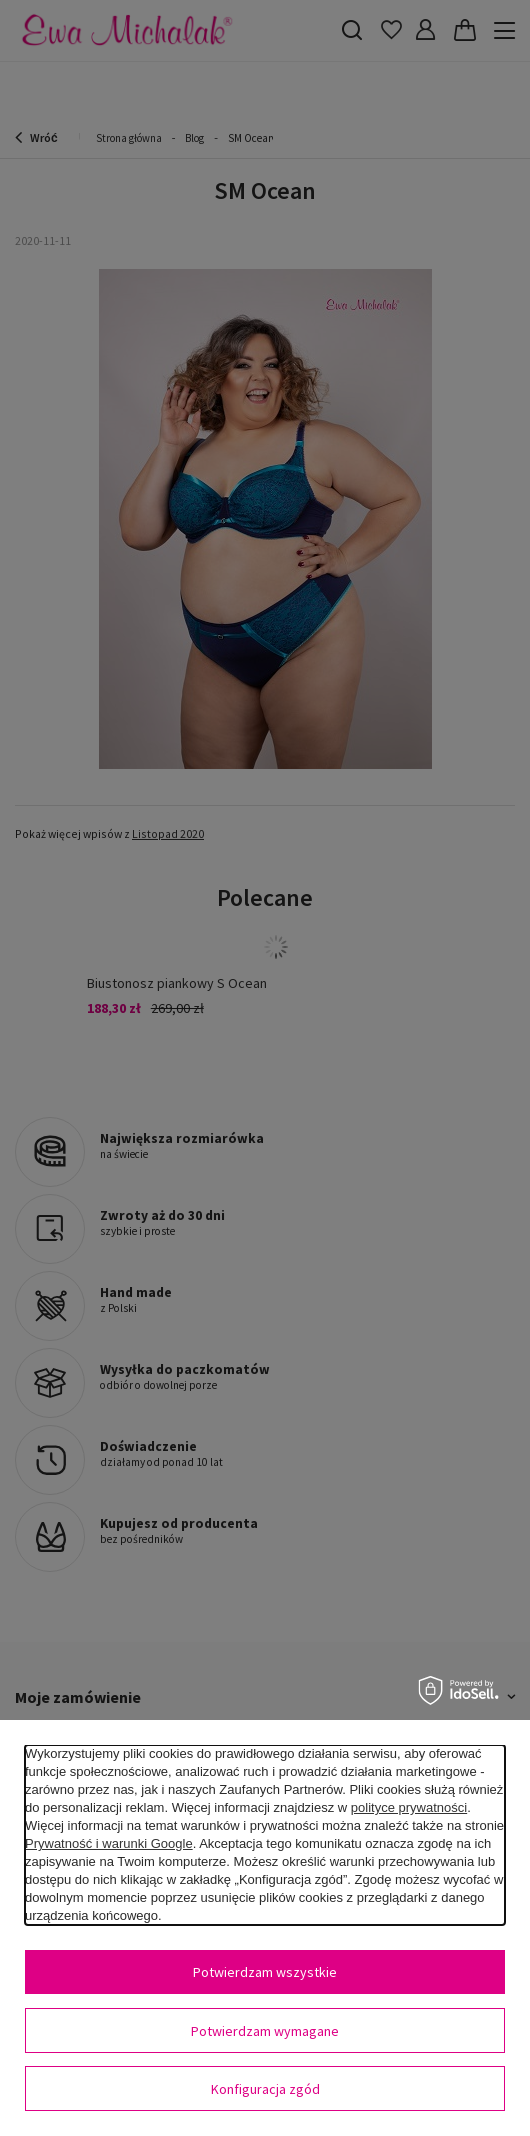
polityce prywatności (409, 1807)
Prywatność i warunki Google (109, 1843)
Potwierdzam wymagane (265, 2031)
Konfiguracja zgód (265, 2089)
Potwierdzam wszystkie (265, 1972)
